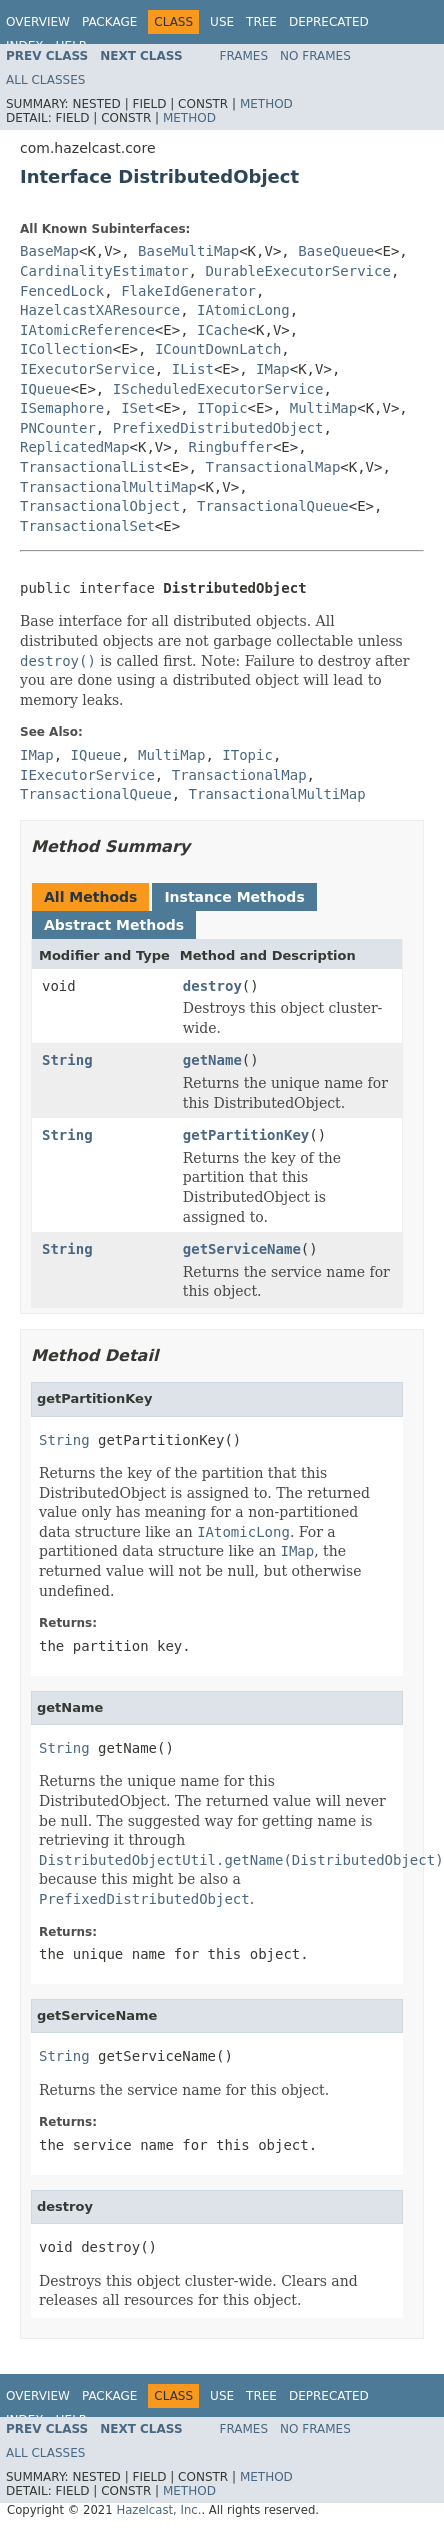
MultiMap (323, 408)
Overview (38, 22)
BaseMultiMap (188, 251)
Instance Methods (234, 897)
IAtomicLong (243, 310)
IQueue (45, 389)
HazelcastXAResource (100, 310)
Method (266, 104)
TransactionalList (91, 467)
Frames (244, 56)
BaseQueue (336, 251)
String (67, 1060)
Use (222, 22)
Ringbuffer (231, 447)
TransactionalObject (100, 506)
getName (212, 1060)
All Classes (45, 80)
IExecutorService (87, 369)
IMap (273, 369)
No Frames (315, 56)
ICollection (66, 349)
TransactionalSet (87, 526)
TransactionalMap (272, 467)
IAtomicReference (87, 330)
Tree (261, 22)
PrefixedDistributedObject (218, 428)
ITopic (222, 408)
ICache (222, 330)
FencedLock (62, 291)
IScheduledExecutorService (218, 389)
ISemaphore (62, 408)
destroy (212, 986)
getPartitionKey (246, 1135)
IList (193, 369)
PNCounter (58, 428)
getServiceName (242, 1249)
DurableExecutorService (297, 271)
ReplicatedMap (75, 447)
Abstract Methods (114, 925)
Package (109, 22)
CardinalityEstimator (104, 271)
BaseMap (49, 251)
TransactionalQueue (273, 506)
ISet (138, 408)
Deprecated (329, 22)
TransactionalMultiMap (108, 487)
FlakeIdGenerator (188, 291)
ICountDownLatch (218, 349)
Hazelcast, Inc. (158, 2510)
